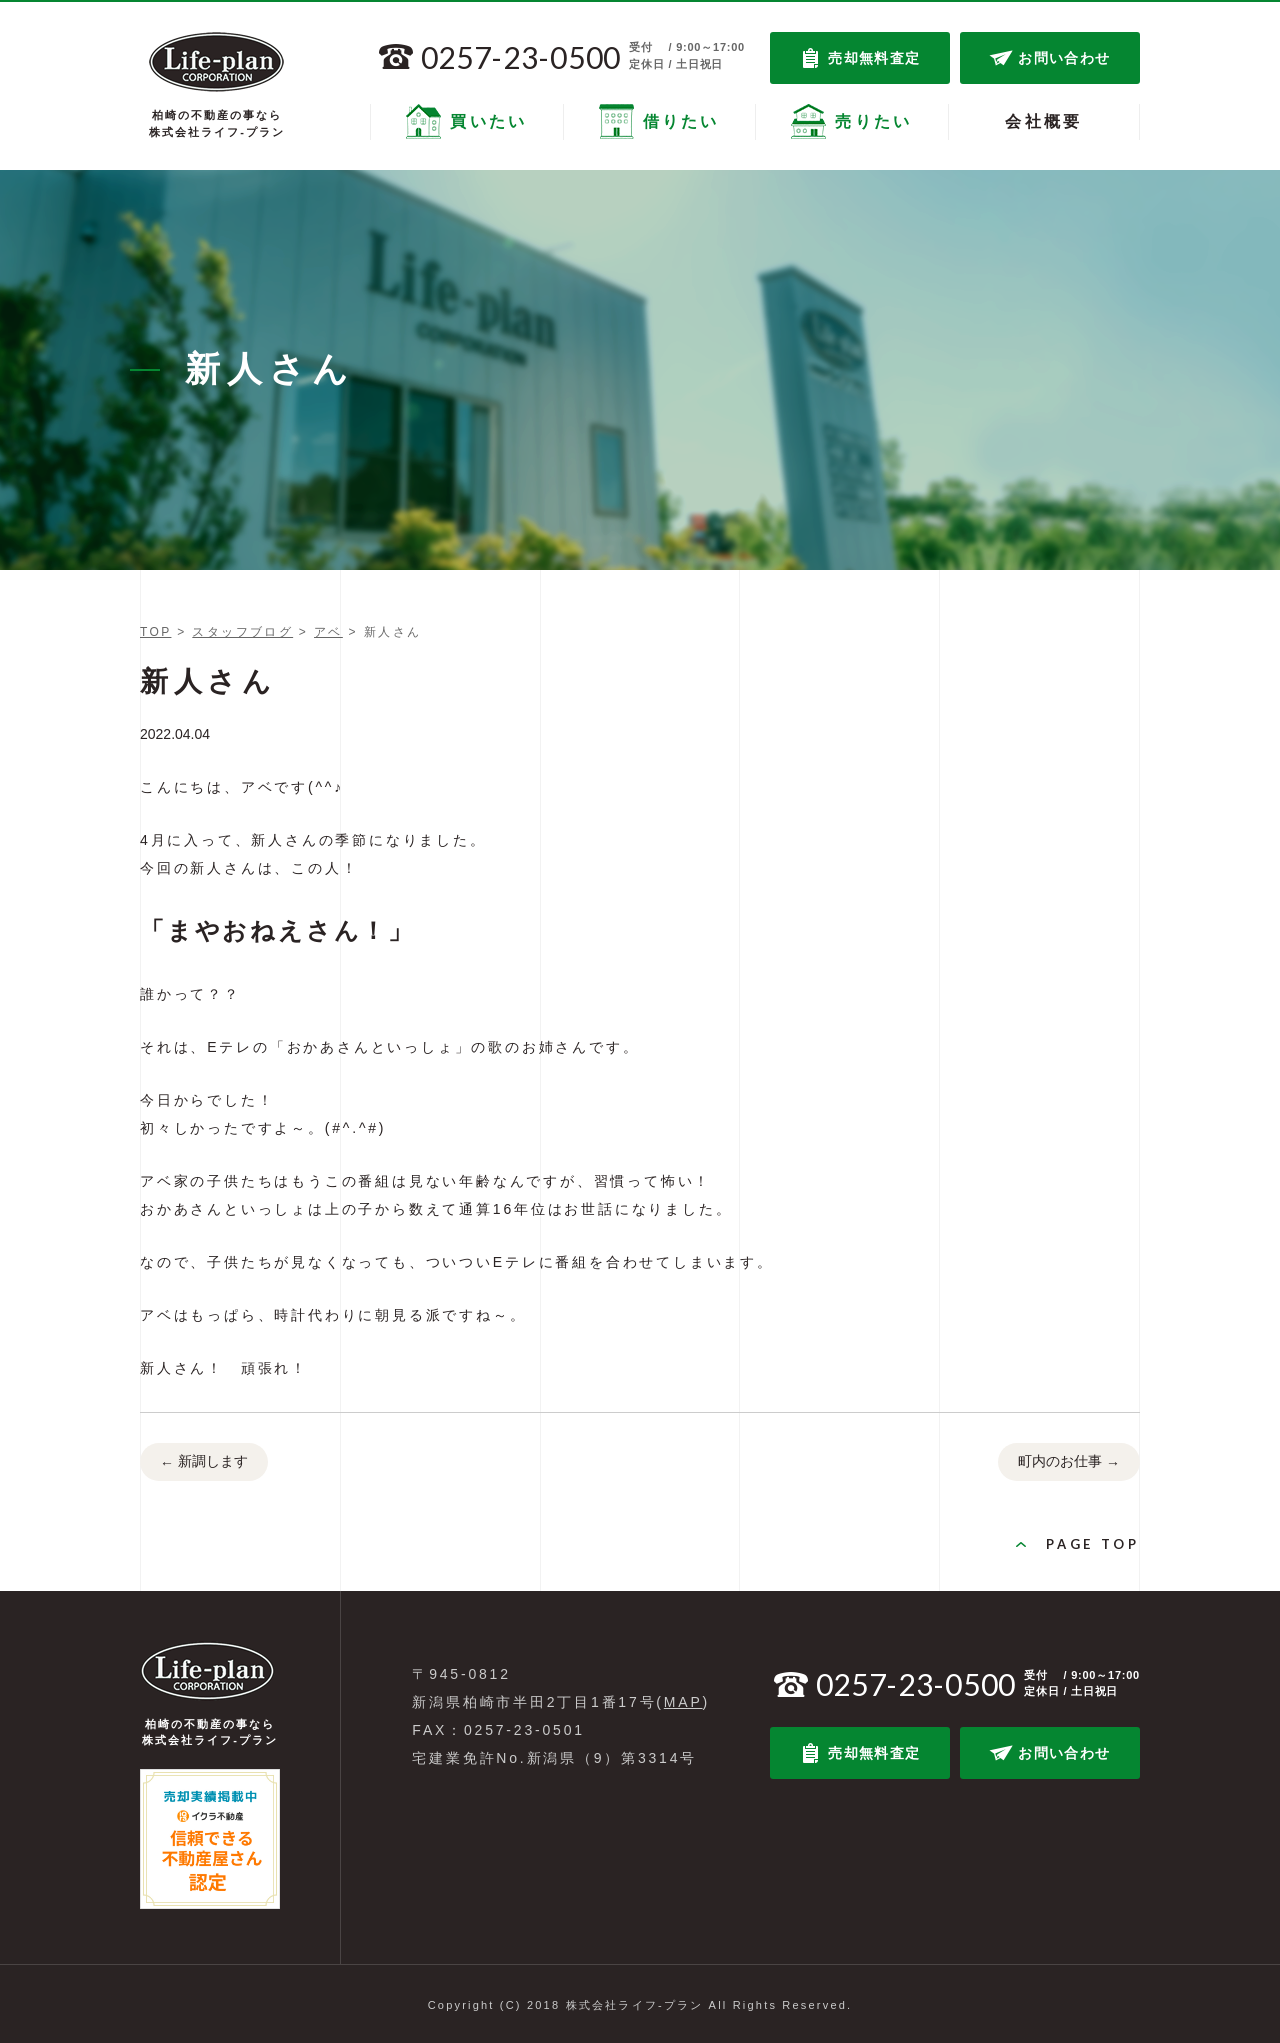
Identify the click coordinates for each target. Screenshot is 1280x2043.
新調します (204, 1463)
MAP (683, 1702)
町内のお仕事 (1069, 1463)
